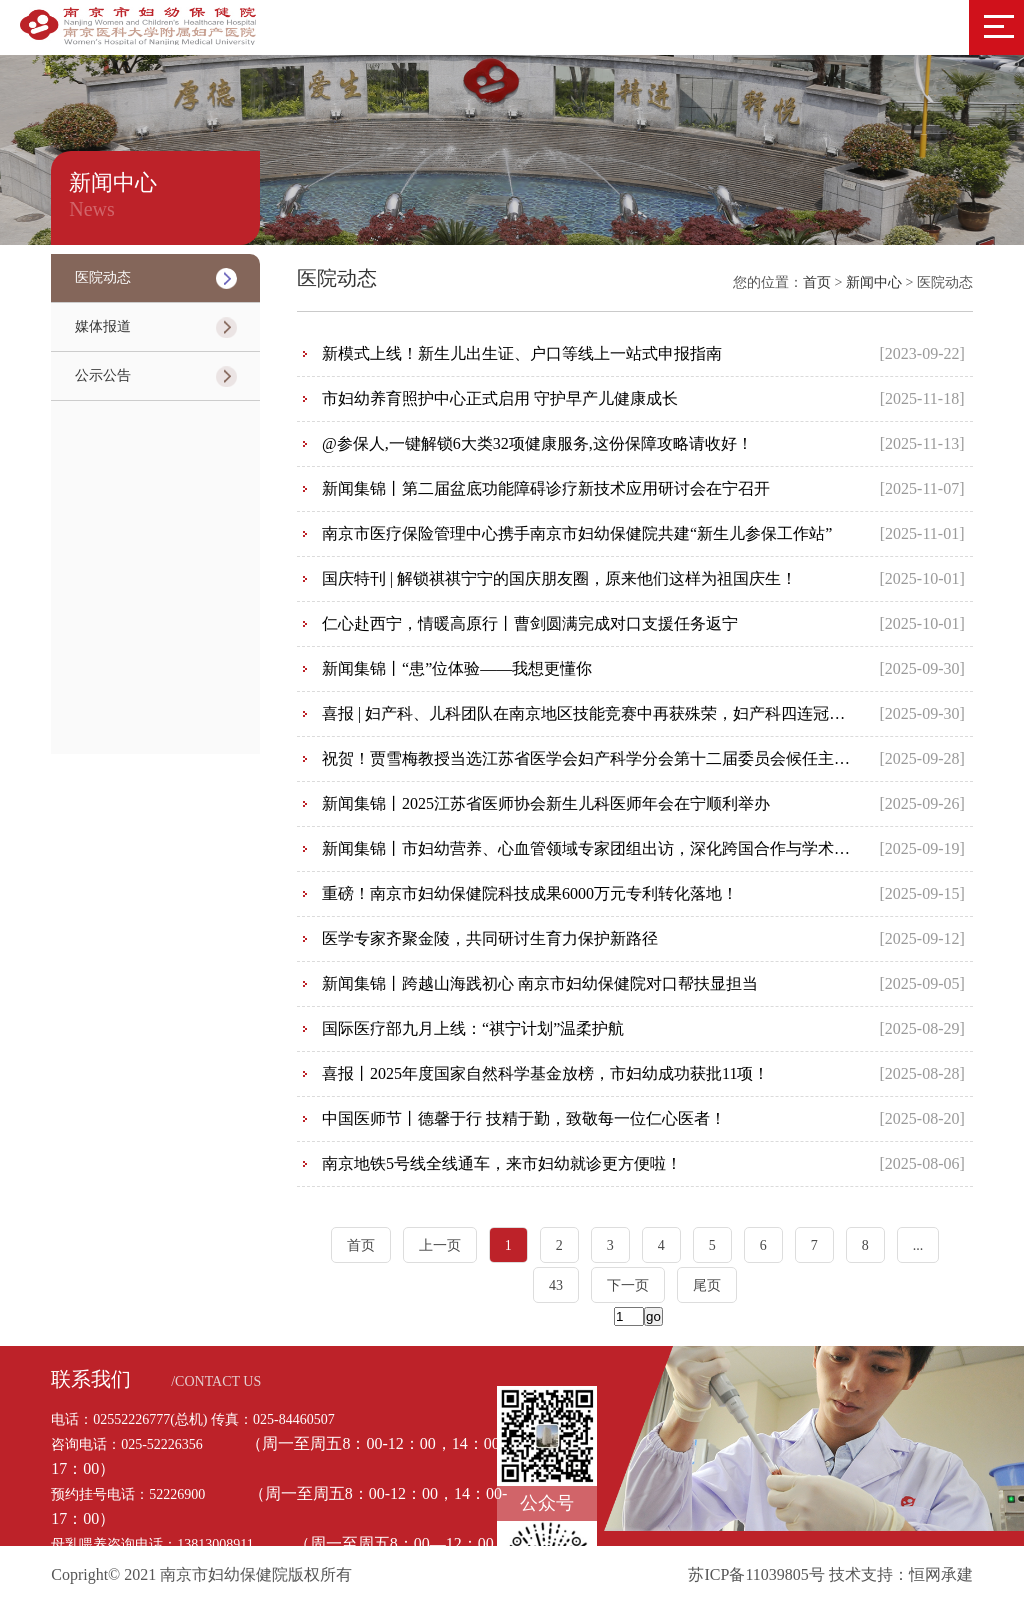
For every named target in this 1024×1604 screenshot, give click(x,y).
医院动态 (103, 277)
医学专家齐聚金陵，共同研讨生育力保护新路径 (490, 938)
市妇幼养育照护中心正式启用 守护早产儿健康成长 (500, 398)
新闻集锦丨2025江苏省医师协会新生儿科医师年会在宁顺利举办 (546, 803)
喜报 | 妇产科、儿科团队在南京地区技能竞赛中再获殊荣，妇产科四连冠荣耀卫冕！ (615, 713)
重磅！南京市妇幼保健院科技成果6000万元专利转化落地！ (530, 893)
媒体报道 (103, 326)
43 (556, 1285)
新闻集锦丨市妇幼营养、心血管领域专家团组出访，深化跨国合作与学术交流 (594, 848)
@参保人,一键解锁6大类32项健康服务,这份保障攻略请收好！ (537, 443)
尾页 (707, 1285)
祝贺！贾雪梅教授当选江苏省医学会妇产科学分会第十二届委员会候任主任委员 (602, 758)
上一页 (440, 1245)
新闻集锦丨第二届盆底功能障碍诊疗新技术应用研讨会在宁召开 (546, 488)
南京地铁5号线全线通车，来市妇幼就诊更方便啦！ (502, 1163)
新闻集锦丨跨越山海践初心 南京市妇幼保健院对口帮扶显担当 (540, 983)
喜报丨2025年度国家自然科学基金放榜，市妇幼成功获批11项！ (545, 1073)
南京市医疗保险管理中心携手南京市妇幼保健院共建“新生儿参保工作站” (577, 533)
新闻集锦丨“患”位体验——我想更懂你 (457, 668)
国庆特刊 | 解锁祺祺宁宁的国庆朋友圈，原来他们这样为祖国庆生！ (559, 578)
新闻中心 (876, 282)
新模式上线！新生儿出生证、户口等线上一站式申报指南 (522, 353)
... (918, 1245)
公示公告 (103, 375)
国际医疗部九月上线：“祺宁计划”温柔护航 (473, 1028)
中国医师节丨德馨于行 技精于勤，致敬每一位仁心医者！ (524, 1118)
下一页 (628, 1285)
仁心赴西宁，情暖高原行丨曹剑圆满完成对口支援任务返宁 (530, 623)
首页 (817, 282)
